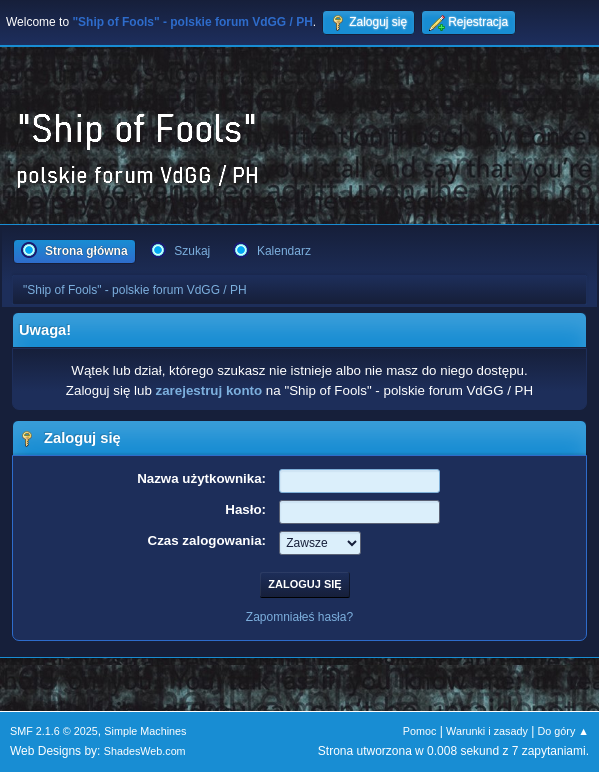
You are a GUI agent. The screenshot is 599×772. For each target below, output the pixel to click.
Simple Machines (145, 731)
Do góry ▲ (563, 731)
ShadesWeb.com (145, 751)
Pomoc (420, 731)
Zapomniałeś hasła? (299, 617)
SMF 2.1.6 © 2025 (54, 731)
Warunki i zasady (487, 731)
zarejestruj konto (209, 390)
